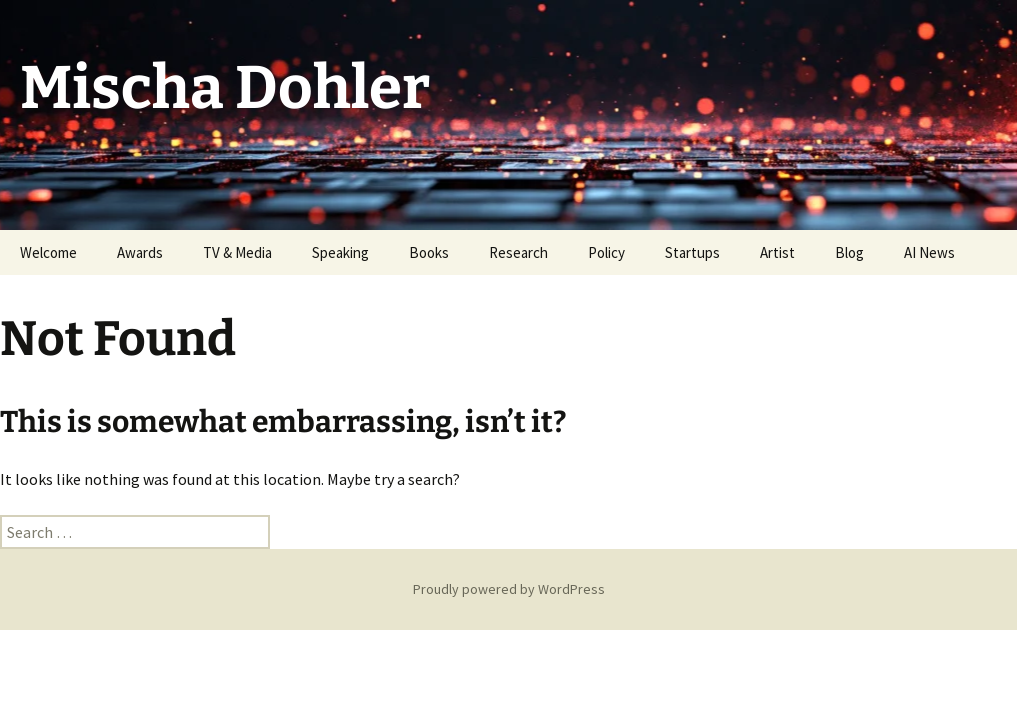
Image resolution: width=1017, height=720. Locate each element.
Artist (777, 252)
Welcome (48, 252)
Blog (849, 252)
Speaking (340, 252)
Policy (606, 252)
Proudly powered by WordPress (509, 589)
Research (518, 252)
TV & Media (237, 252)
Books (429, 252)
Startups (692, 252)
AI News (929, 252)
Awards (140, 252)
